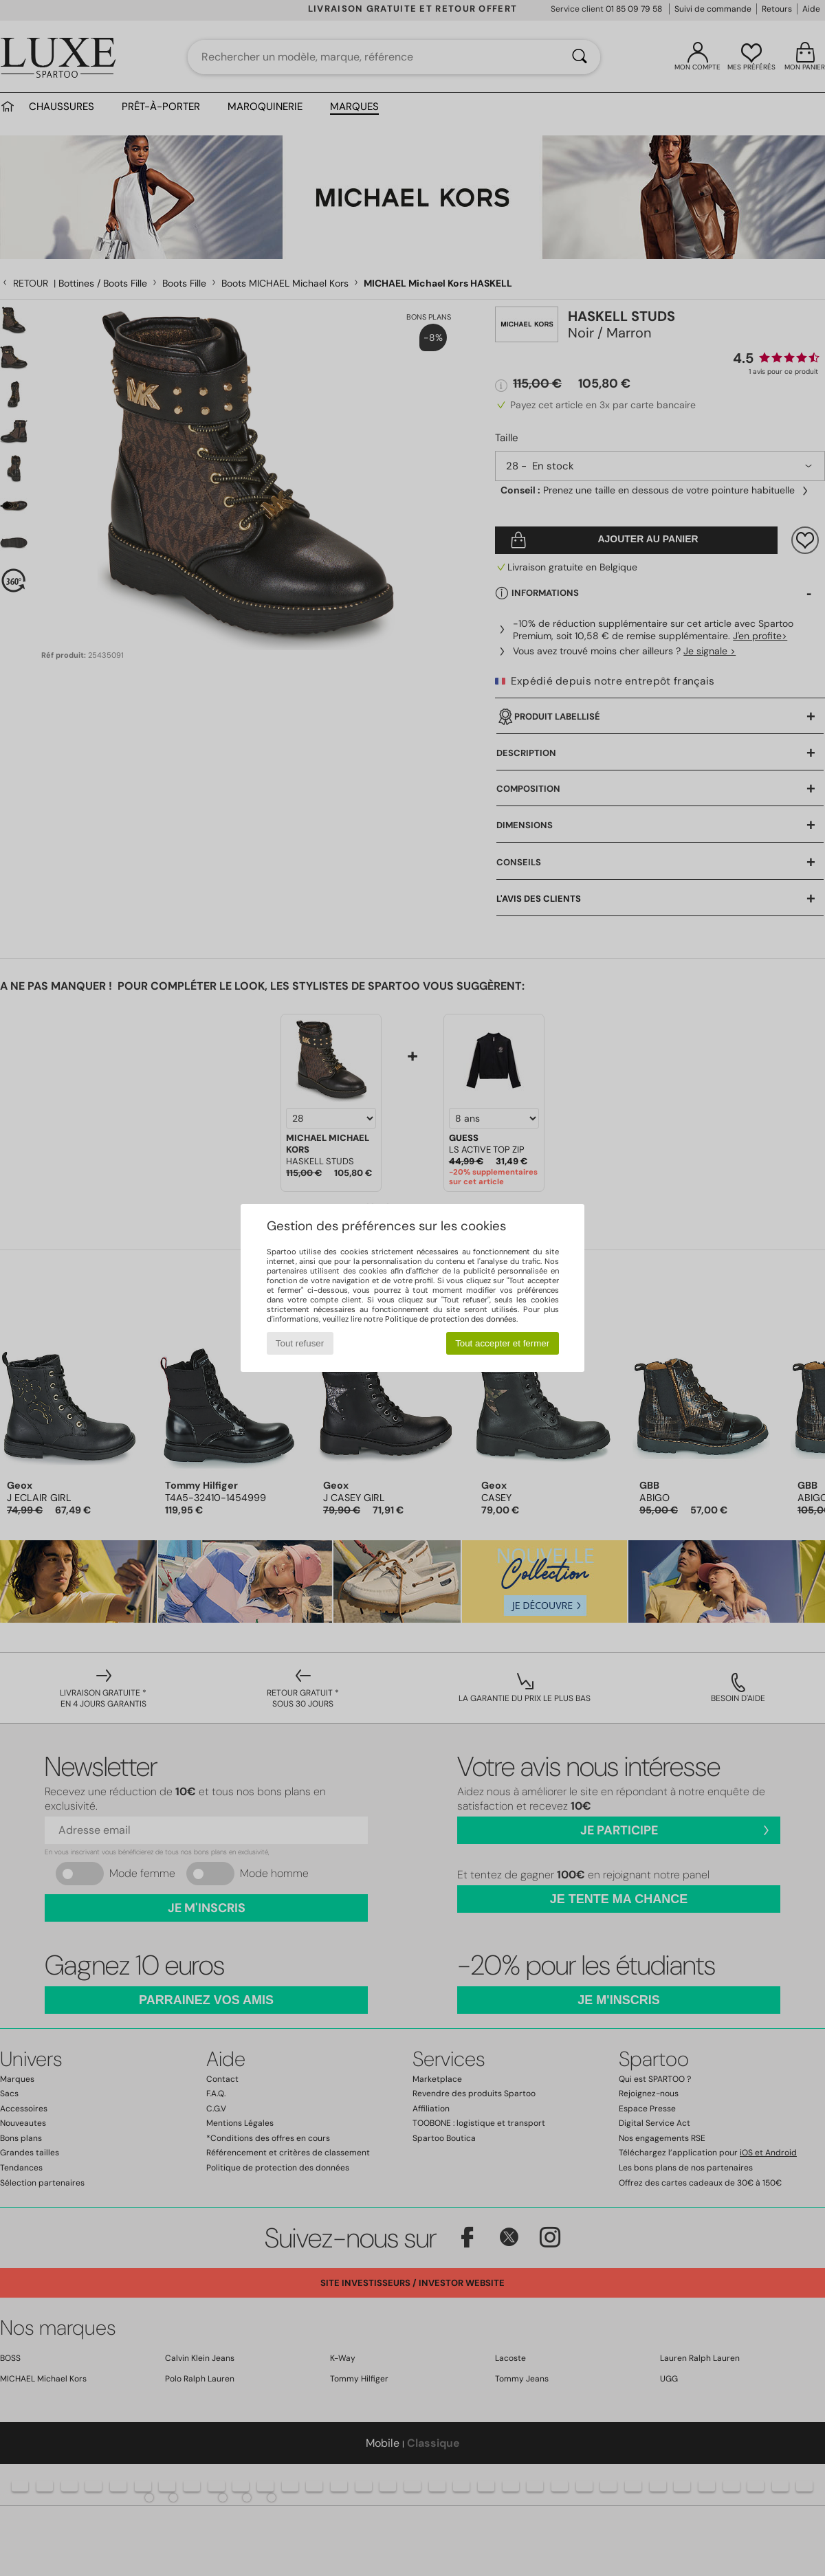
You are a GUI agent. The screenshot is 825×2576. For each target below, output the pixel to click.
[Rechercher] (579, 57)
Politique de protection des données (450, 1319)
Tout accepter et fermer (502, 1343)
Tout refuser (300, 1343)
